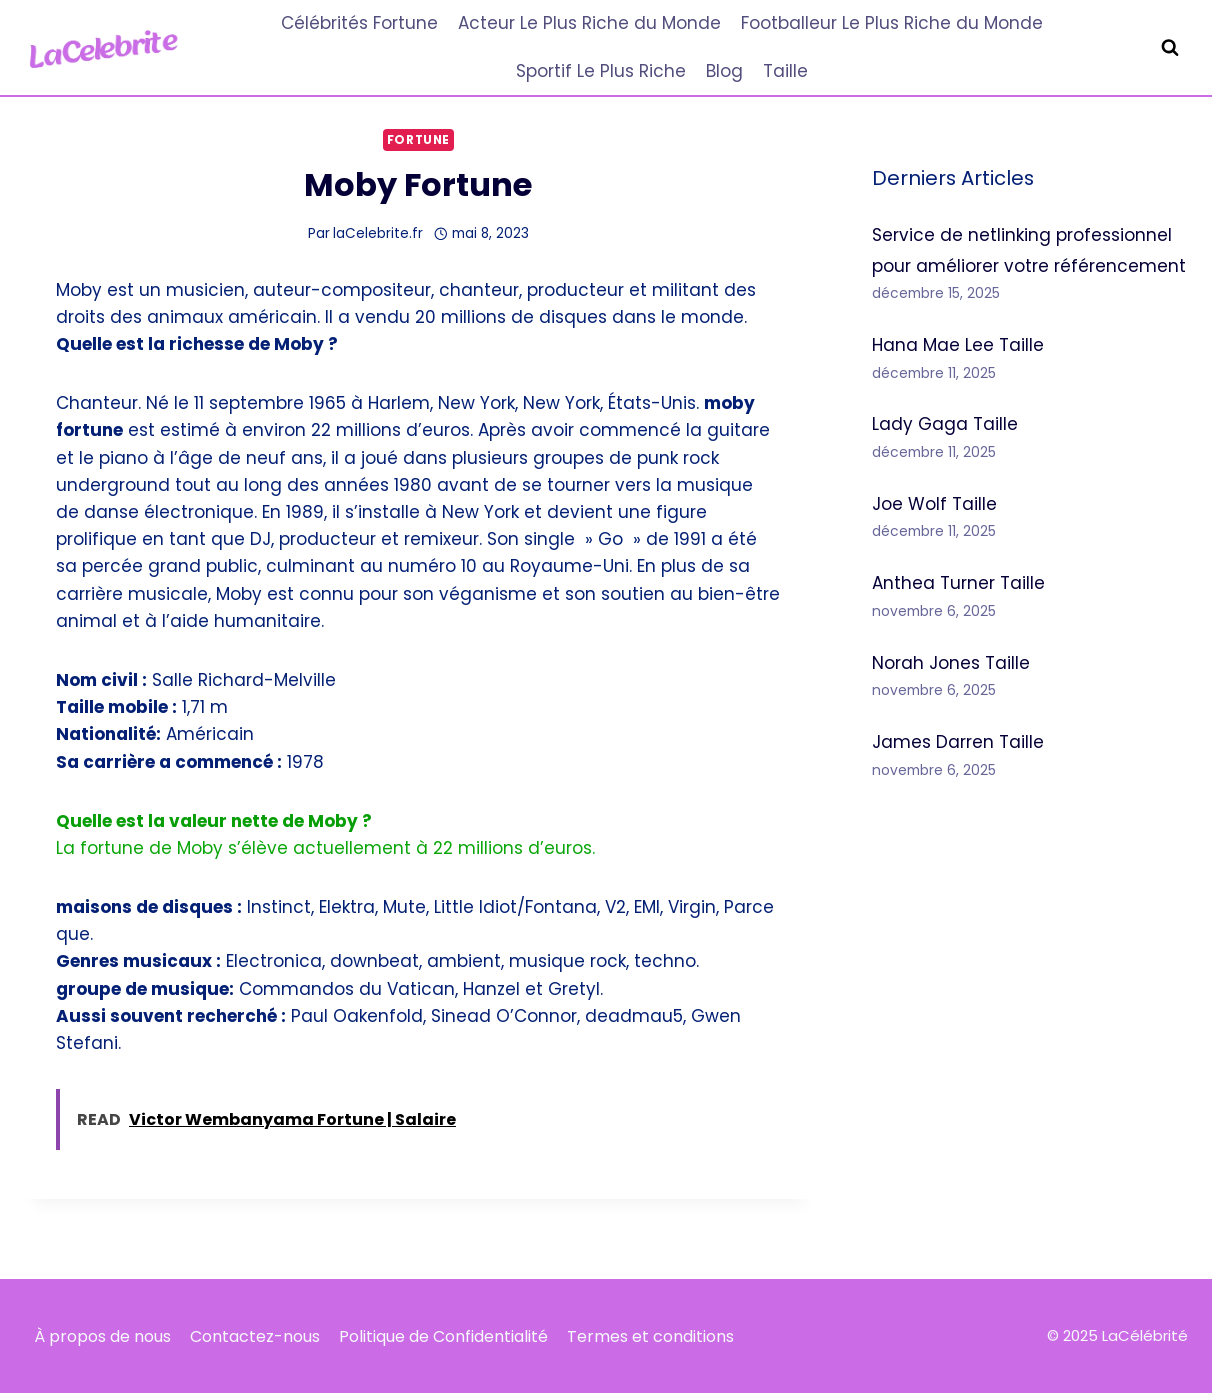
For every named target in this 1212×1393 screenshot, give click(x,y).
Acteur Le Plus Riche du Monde (589, 23)
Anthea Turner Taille (958, 583)
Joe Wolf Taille (934, 504)
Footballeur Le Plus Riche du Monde (892, 23)
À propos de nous (102, 1336)
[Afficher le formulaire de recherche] (1170, 48)
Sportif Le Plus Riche (601, 71)
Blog (724, 71)
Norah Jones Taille (951, 663)
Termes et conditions (650, 1336)
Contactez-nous (255, 1336)
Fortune (418, 140)
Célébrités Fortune (359, 23)
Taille (785, 71)
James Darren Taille (958, 742)
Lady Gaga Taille (945, 424)
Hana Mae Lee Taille (958, 345)
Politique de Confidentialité (443, 1336)
